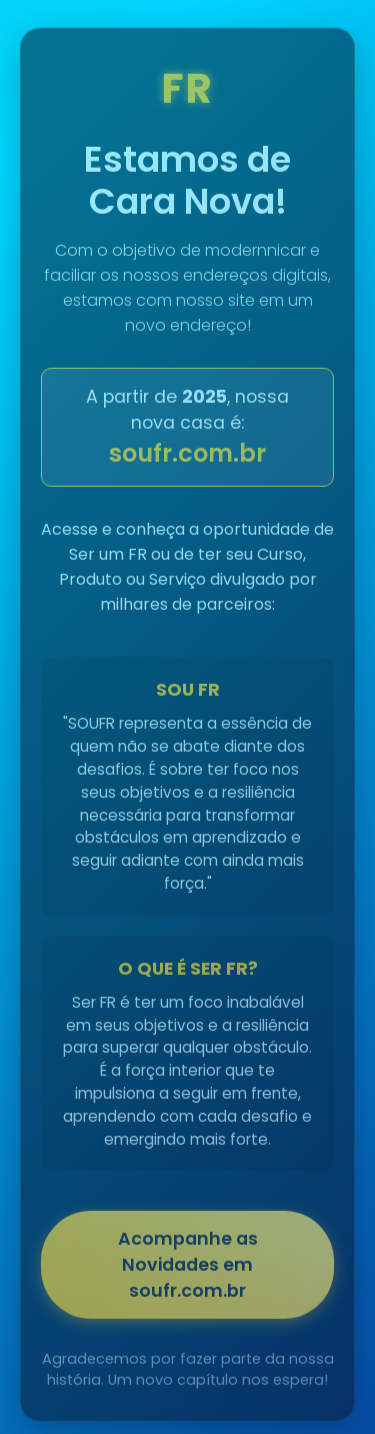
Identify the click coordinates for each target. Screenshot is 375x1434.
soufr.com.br (187, 455)
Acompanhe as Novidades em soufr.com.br (188, 1267)
